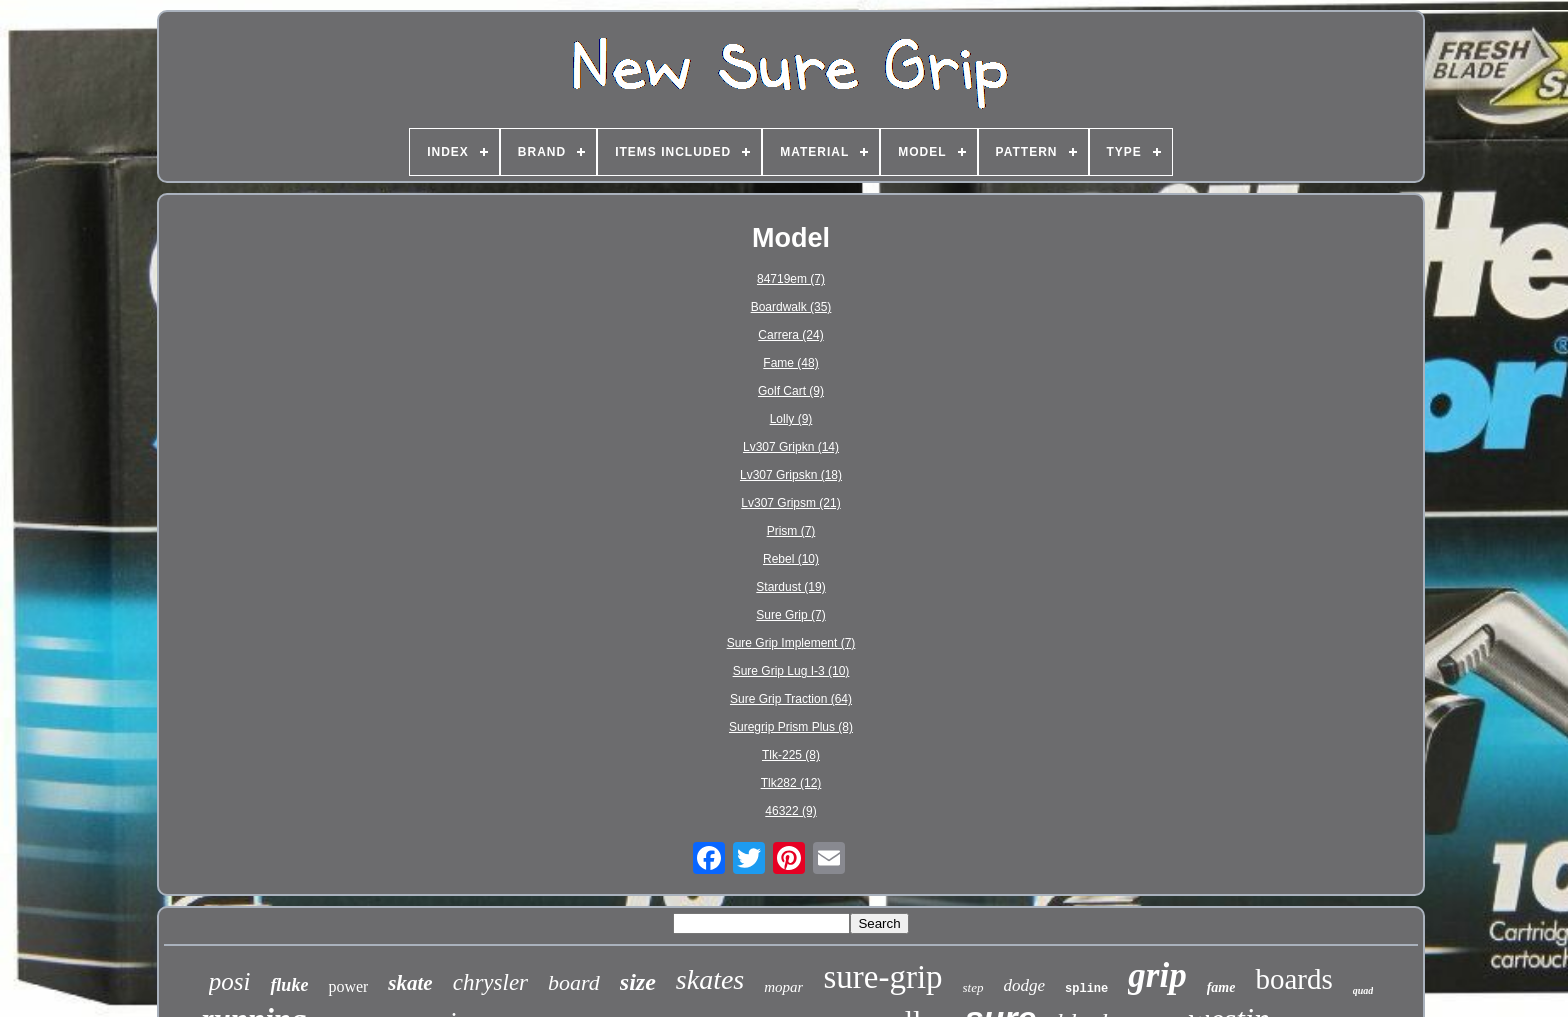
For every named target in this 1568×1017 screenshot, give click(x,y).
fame (1221, 987)
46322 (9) (790, 811)
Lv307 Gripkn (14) (791, 447)
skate (410, 983)
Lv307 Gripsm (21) (790, 503)
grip (1157, 975)
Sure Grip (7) (790, 615)
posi (230, 981)
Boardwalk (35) (791, 307)
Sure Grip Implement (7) (791, 643)
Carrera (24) (790, 335)
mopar (783, 987)
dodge (1025, 985)
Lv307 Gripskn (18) (791, 475)
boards (1293, 979)
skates (710, 979)
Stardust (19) (790, 587)
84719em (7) (791, 279)
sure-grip (882, 977)
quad (1363, 990)
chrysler (490, 982)
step (973, 987)
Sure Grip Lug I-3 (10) (791, 671)
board (574, 982)
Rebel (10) (791, 559)
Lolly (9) (791, 419)
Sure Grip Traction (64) (791, 699)
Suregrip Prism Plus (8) (791, 727)
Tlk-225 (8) (791, 755)
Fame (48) (790, 363)
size (638, 982)
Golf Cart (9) (791, 391)
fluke (289, 985)
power (348, 986)
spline (1086, 989)
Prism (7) (791, 531)
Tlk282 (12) (791, 783)
